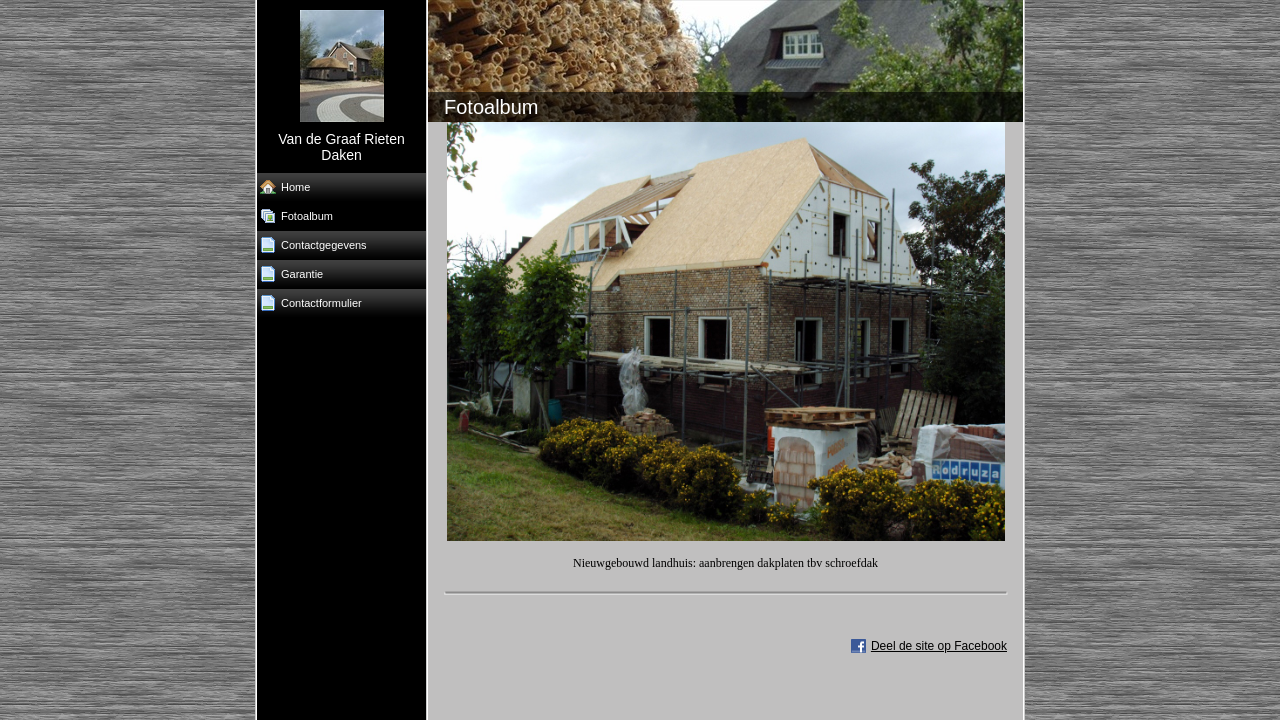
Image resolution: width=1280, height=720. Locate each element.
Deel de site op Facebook (939, 646)
